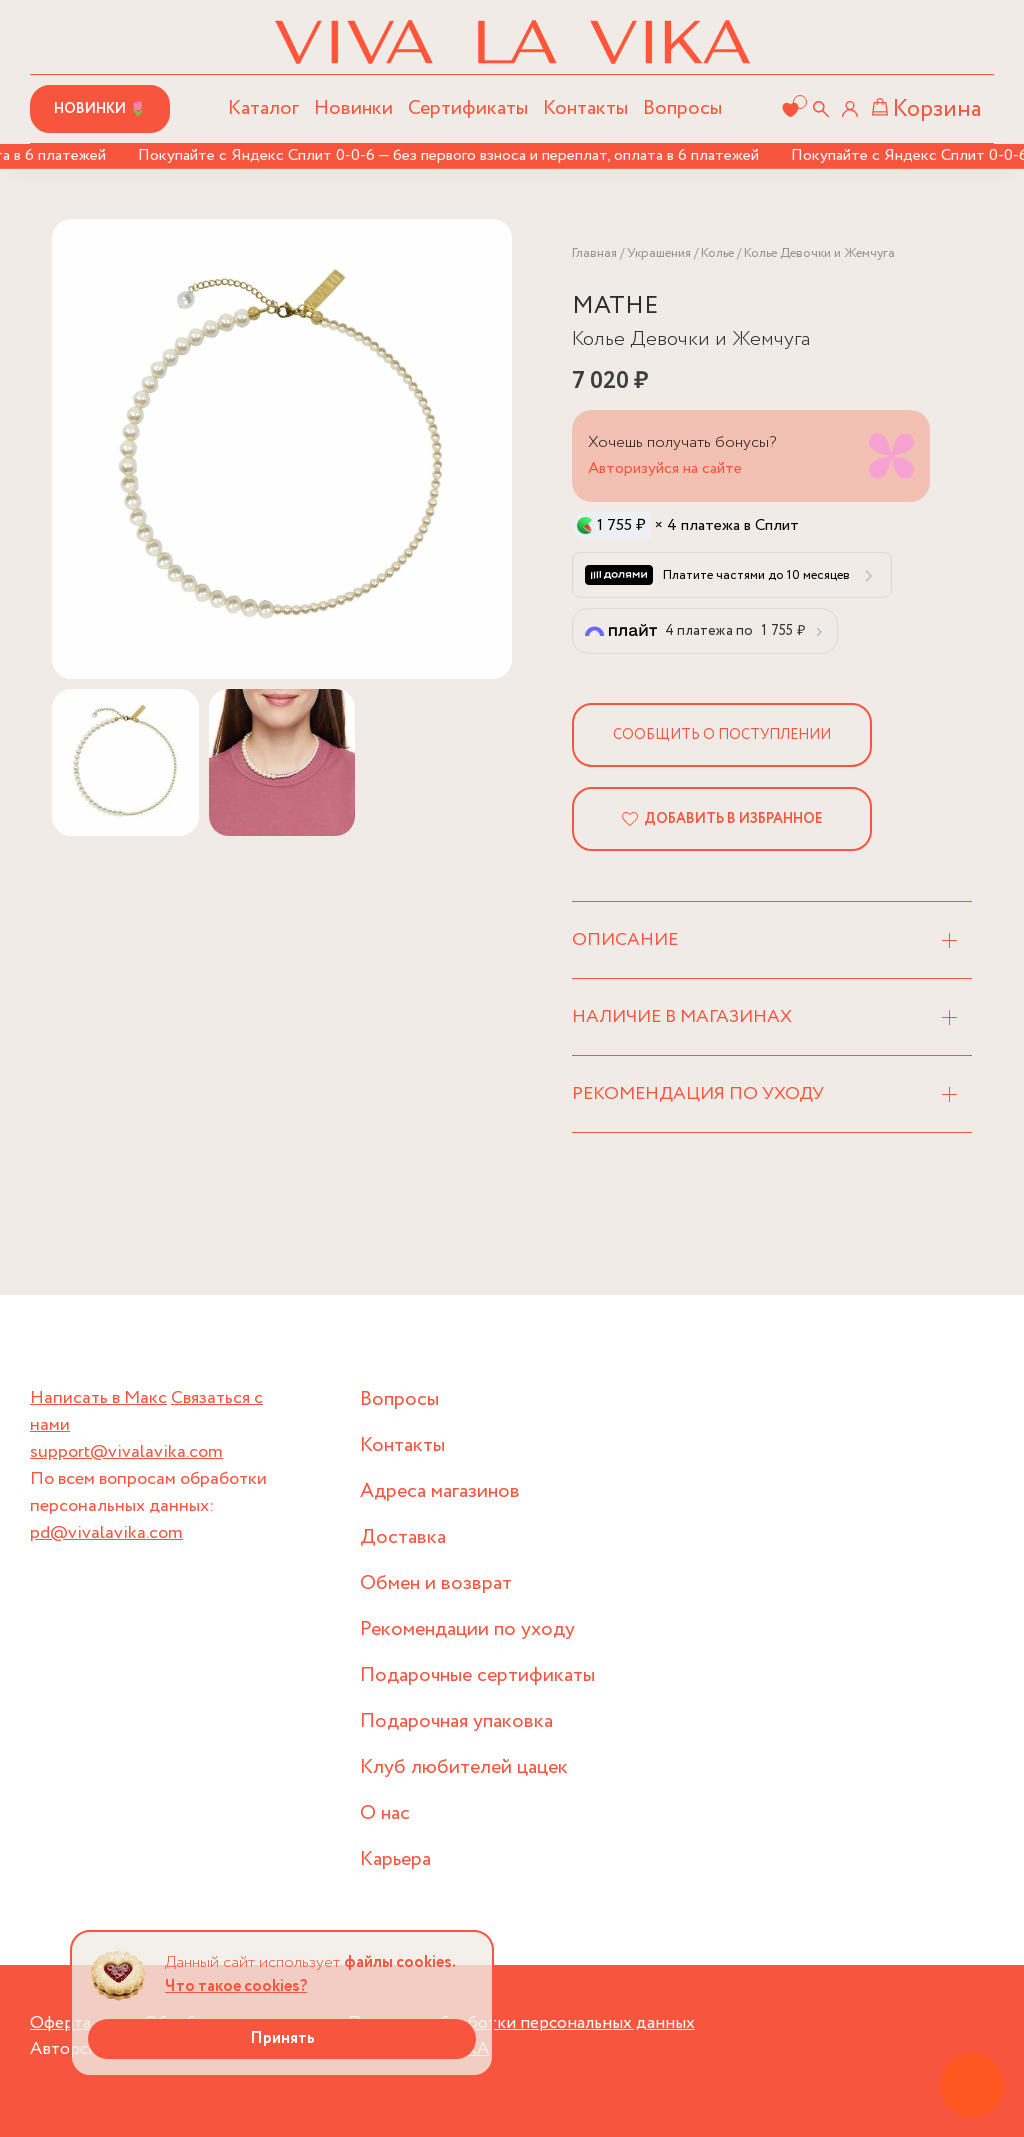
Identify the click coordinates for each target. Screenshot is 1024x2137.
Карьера (395, 1859)
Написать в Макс (98, 1398)
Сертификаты (468, 108)
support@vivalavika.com (126, 1452)
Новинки (353, 108)
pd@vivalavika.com (106, 1533)
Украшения (659, 253)
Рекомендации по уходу (467, 1629)
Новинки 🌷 (100, 109)
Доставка (403, 1537)
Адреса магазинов (440, 1491)
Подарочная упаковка (456, 1721)
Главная (594, 253)
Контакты (585, 108)
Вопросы (682, 108)
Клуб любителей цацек (464, 1767)
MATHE (615, 306)
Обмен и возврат (436, 1583)
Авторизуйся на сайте (665, 468)
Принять (282, 2038)
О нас (385, 1813)
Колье (717, 253)
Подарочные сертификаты (477, 1675)
